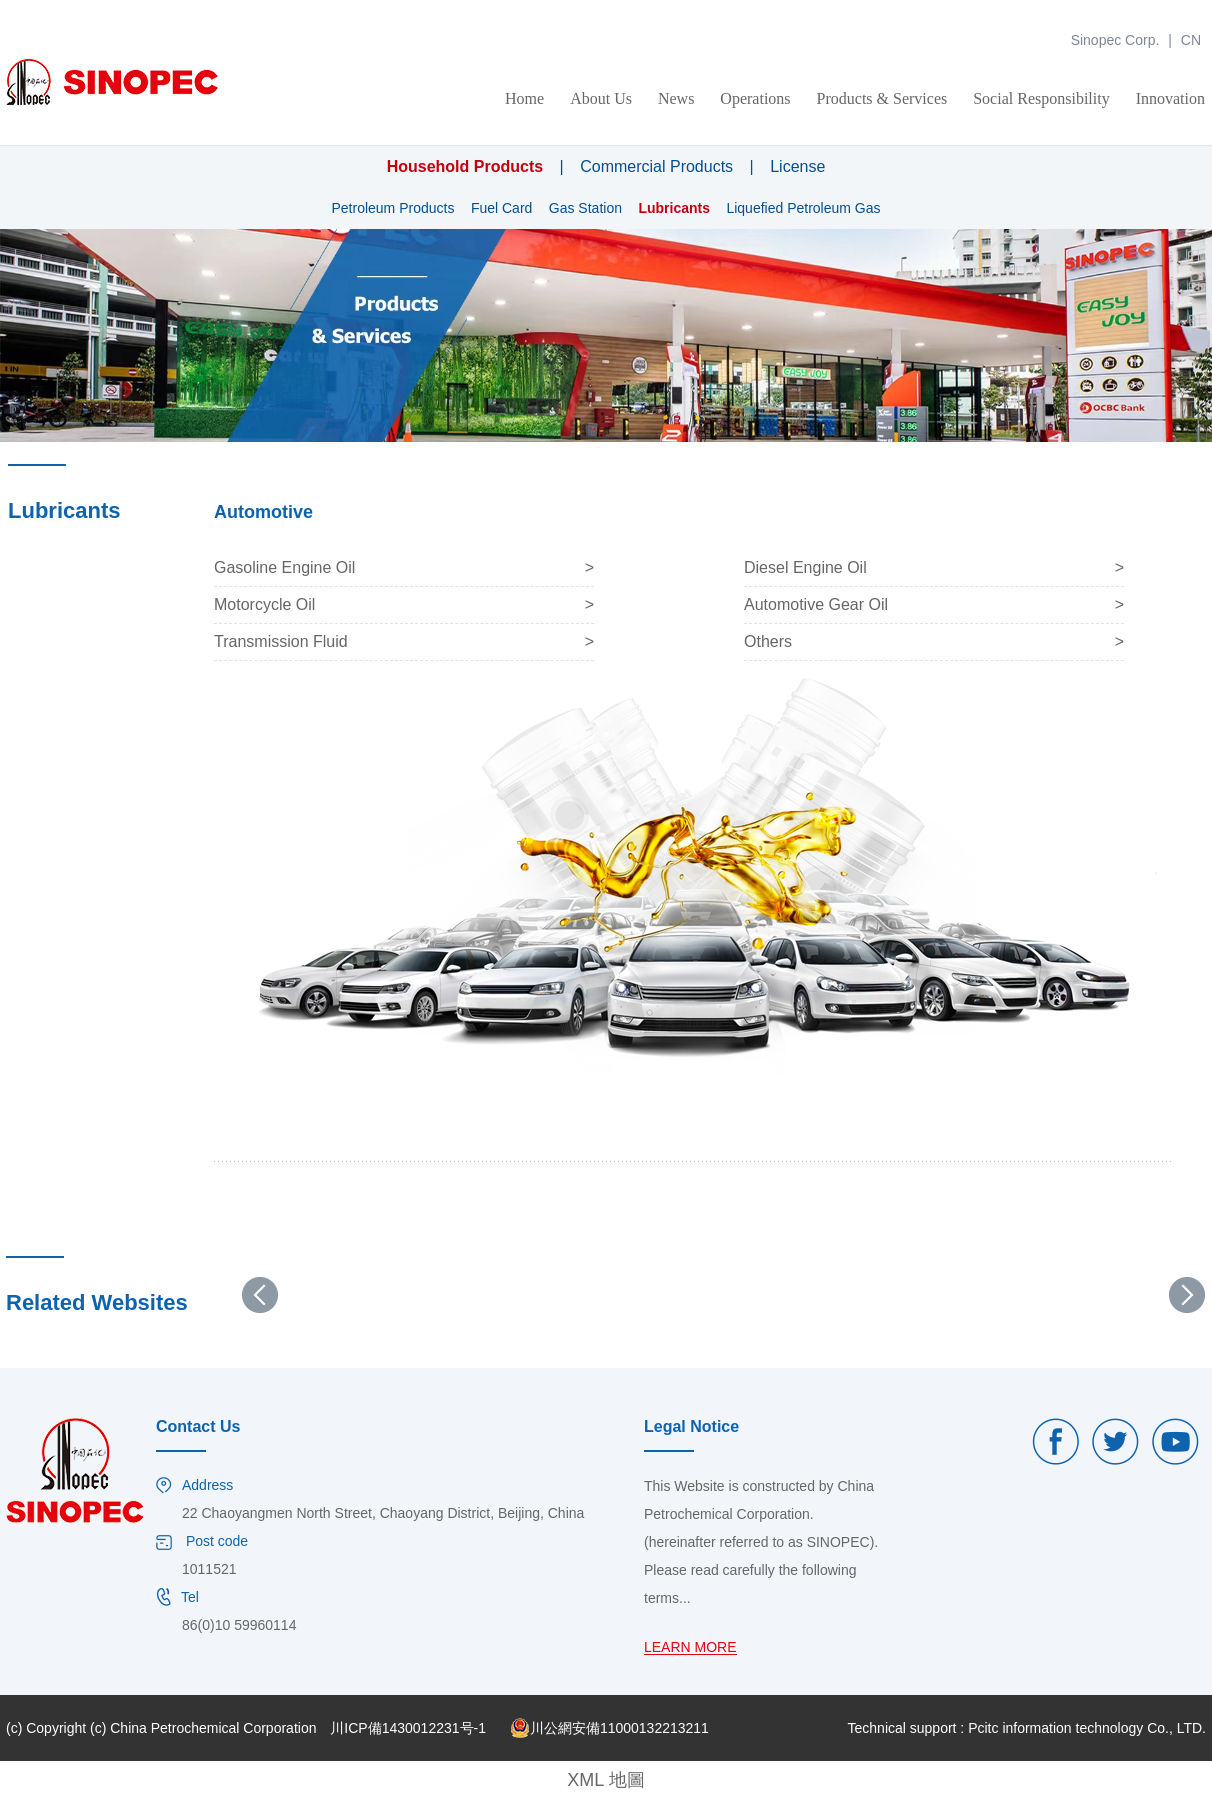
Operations (755, 98)
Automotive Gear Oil (816, 604)
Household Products (465, 166)
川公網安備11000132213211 (609, 1728)
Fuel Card (501, 208)
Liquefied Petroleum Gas (803, 208)
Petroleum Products (392, 208)
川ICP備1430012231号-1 (408, 1728)
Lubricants (674, 208)
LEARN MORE (690, 1647)
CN (1191, 40)
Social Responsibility (1041, 98)
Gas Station (585, 208)
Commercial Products (656, 166)
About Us (601, 98)
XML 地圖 (605, 1780)
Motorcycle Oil (264, 604)
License (797, 166)
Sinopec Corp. (1115, 40)
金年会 (21, 9)
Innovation (1170, 98)
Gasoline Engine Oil (284, 567)
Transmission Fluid (281, 641)
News (676, 98)
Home (524, 98)
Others (768, 641)
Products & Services (882, 98)
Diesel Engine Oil (805, 567)
